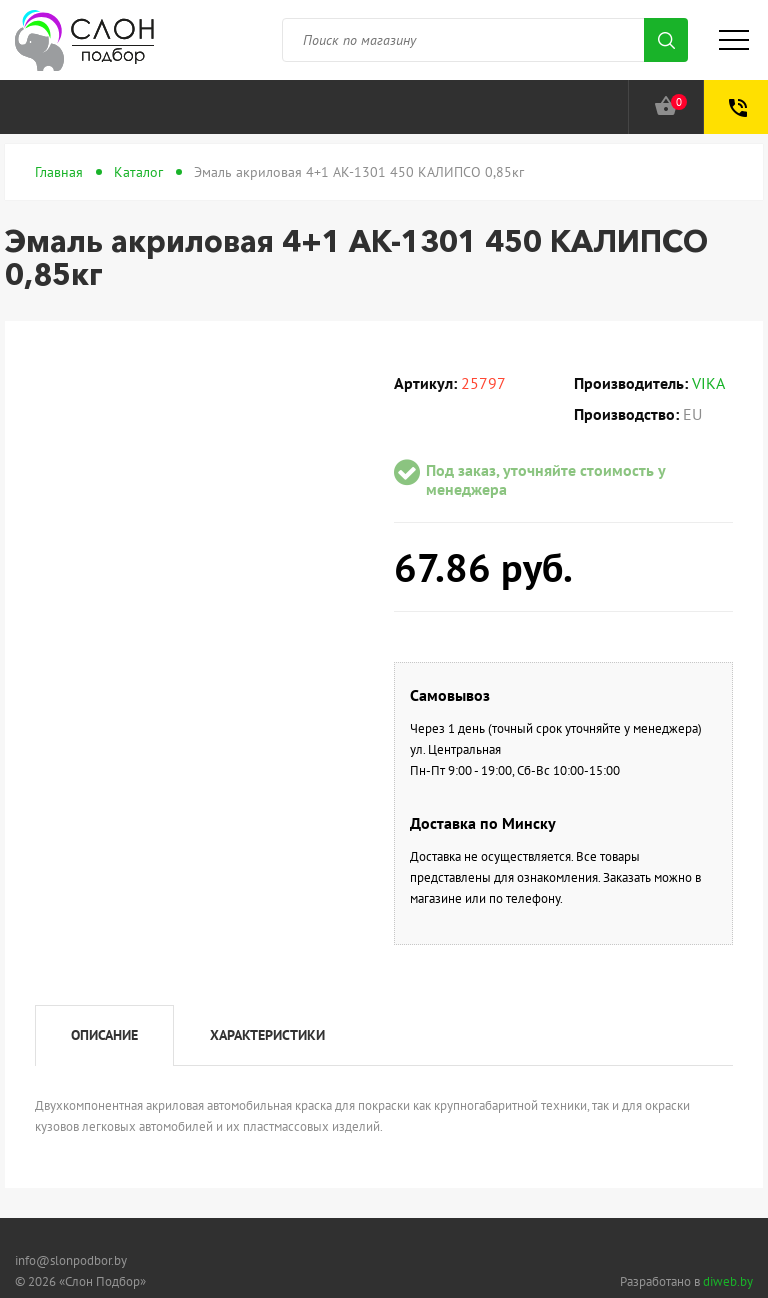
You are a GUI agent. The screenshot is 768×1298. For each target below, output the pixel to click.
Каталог (138, 172)
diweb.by (728, 1281)
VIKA (708, 383)
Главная (59, 172)
